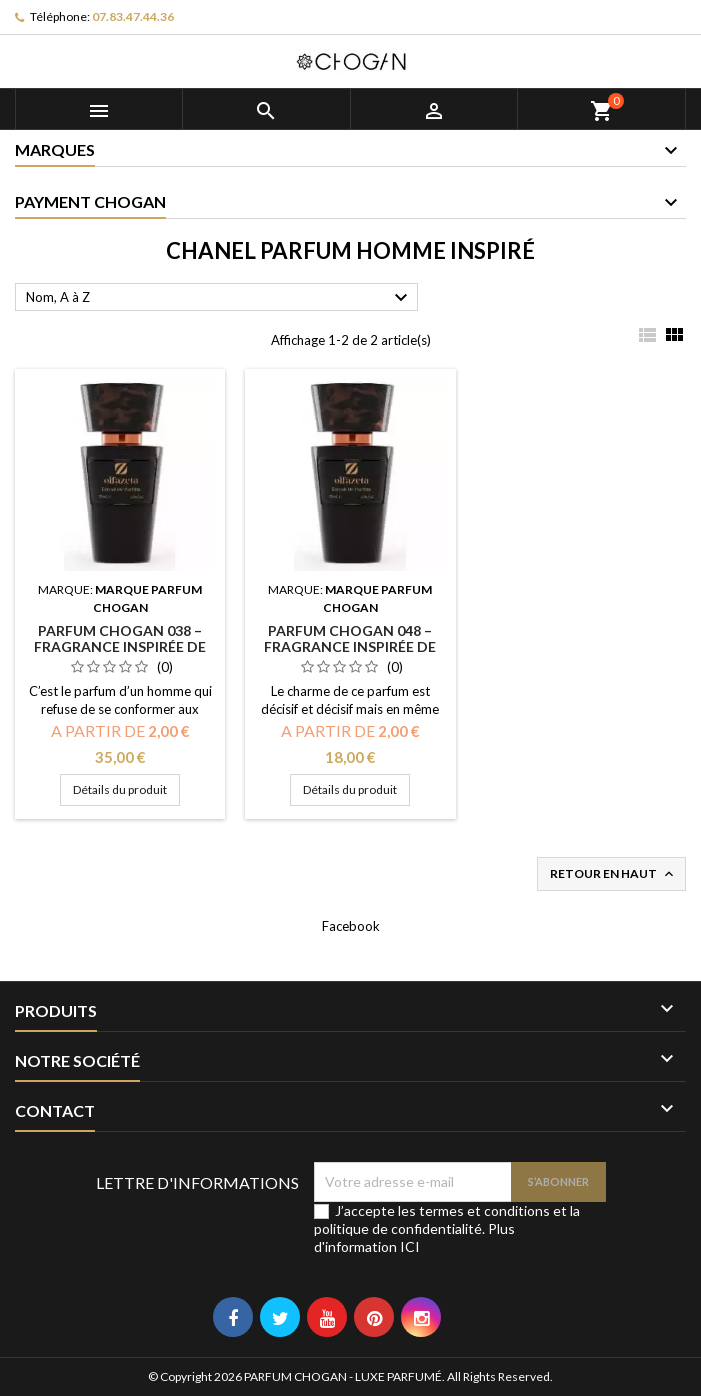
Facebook (351, 926)
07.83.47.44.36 (133, 16)
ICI (410, 1246)
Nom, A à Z (219, 298)
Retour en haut (613, 874)
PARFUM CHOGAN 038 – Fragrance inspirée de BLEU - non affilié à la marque (120, 654)
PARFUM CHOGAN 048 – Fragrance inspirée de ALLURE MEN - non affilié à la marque (350, 654)
